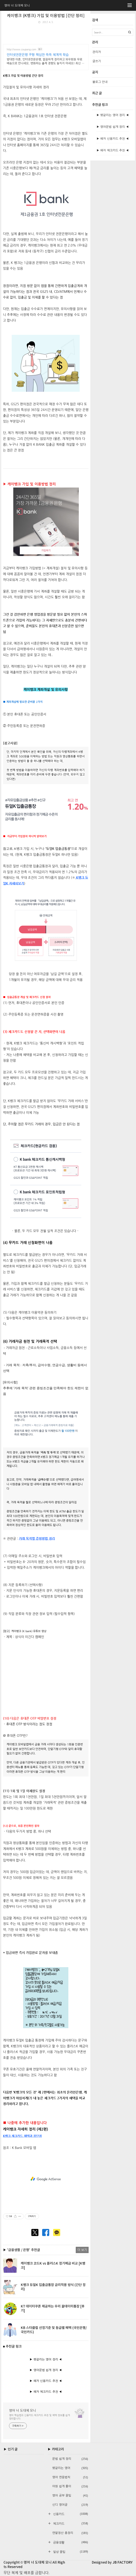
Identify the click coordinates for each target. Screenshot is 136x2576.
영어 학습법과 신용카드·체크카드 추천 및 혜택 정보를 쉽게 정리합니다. (39, 2417)
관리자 (96, 52)
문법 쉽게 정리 (70, 2459)
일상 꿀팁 (70, 2551)
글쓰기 (96, 61)
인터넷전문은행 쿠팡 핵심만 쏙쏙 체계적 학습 (38, 54)
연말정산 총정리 (70, 2533)
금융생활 (70, 2542)
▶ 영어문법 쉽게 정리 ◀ (46, 2370)
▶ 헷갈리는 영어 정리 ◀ (46, 2359)
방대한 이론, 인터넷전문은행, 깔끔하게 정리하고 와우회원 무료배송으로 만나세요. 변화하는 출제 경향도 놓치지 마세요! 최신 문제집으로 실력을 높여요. (45, 61)
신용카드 (70, 2514)
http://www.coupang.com (21, 49)
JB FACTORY (122, 2562)
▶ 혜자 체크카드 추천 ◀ (46, 2391)
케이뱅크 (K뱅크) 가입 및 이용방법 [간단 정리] (45, 15)
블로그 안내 (100, 82)
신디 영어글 (70, 2505)
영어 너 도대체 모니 (22, 2410)
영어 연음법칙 (70, 2477)
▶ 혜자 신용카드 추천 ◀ (46, 2381)
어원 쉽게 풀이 (70, 2486)
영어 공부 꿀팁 (70, 2495)
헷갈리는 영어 (70, 2468)
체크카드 (70, 2523)
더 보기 (82, 2249)
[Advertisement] (46, 2179)
